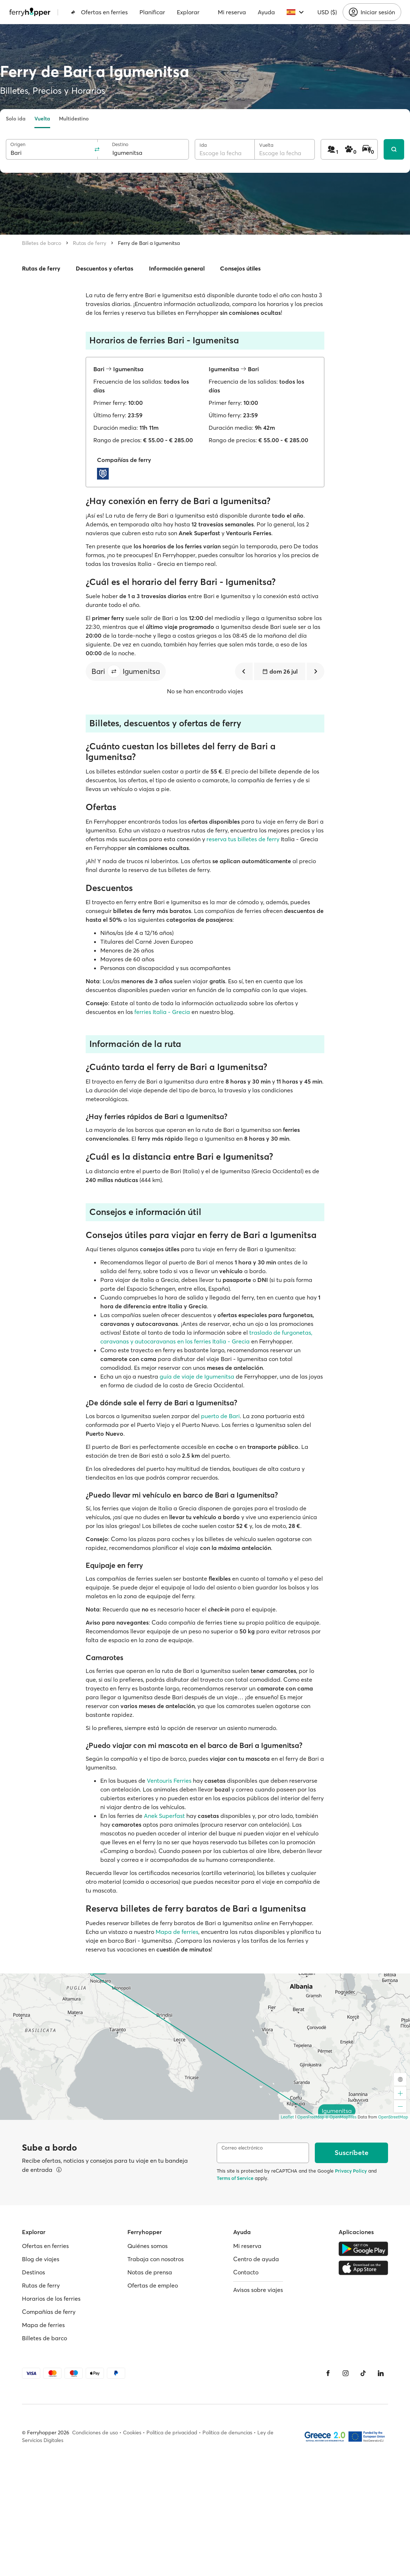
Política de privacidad (171, 2432)
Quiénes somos (147, 2245)
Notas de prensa (149, 2272)
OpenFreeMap (310, 2117)
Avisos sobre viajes (258, 2289)
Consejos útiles (240, 268)
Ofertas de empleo (152, 2285)
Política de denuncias (227, 2432)
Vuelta (42, 118)
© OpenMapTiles (341, 2117)
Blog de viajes (40, 2259)
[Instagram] (345, 2373)
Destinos (33, 2272)
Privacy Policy (351, 2171)
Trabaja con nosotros (155, 2259)
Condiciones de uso (95, 2432)
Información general (177, 268)
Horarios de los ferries (51, 2298)
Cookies (132, 2432)
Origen (17, 144)
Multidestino (74, 118)
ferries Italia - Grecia (162, 1011)
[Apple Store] (363, 2267)
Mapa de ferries (177, 1931)
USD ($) (327, 12)
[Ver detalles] (59, 2169)
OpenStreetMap (393, 2117)
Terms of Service (235, 2178)
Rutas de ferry (89, 243)
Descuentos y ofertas (104, 268)
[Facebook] (328, 2373)
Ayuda (266, 12)
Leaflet (287, 2117)
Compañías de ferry (48, 2311)
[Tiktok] (363, 2373)
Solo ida (16, 118)
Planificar (152, 12)
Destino (120, 144)
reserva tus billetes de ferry (242, 839)
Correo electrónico (242, 2148)
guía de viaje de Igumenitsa (197, 1376)
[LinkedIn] (380, 2373)
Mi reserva (232, 12)
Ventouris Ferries (169, 1780)
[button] (113, 671)
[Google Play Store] (363, 2248)
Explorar (188, 12)
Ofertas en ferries (99, 12)
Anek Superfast (164, 1815)
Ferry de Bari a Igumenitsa (149, 243)
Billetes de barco (41, 243)
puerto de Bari (220, 1416)
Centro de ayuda (256, 2259)
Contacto (245, 2272)
